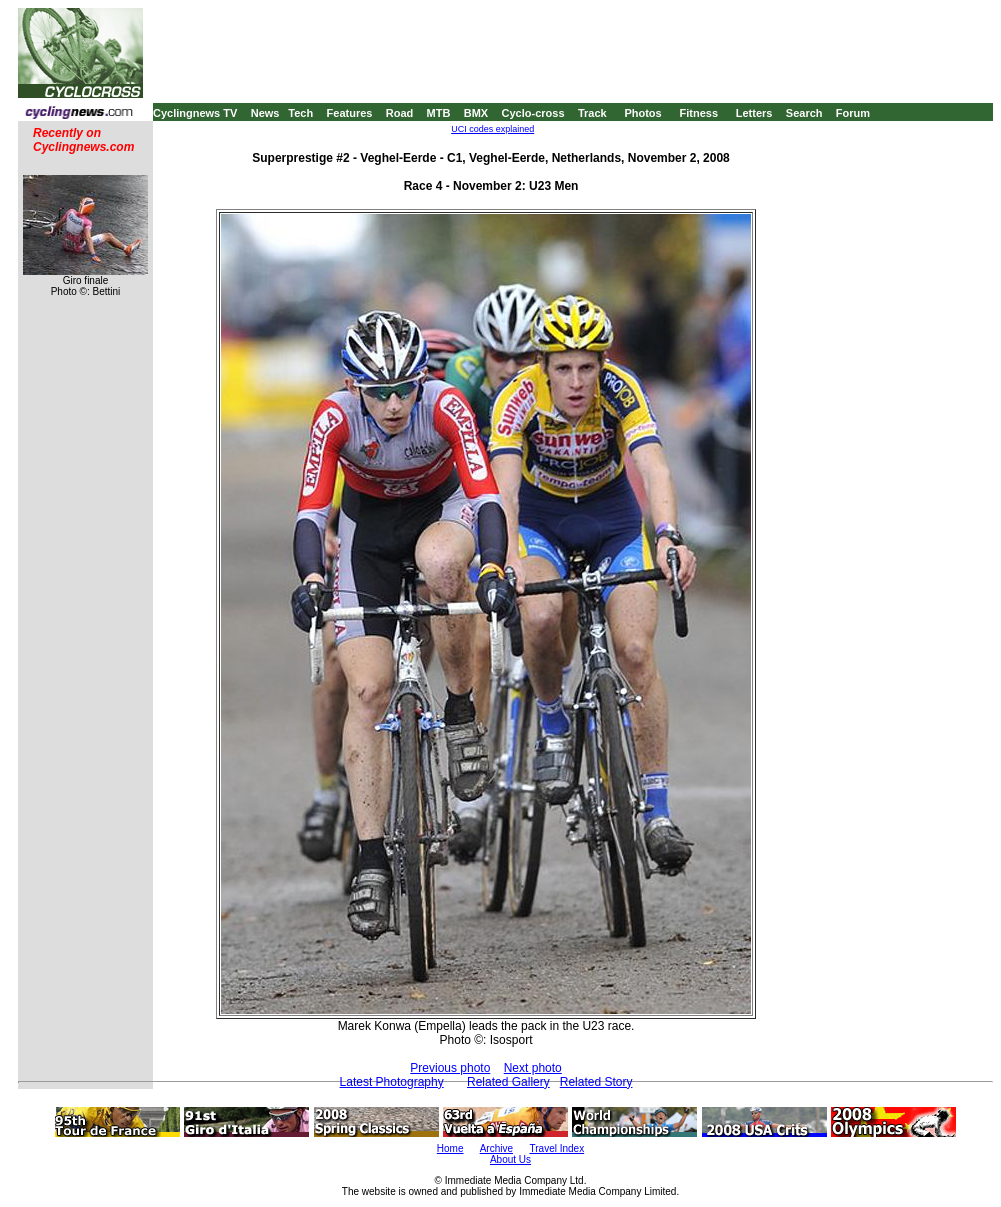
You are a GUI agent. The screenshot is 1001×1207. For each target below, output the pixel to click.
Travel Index (557, 1148)
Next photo (533, 1068)
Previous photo (450, 1068)
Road (400, 113)
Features (350, 113)
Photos (642, 113)
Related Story (596, 1082)
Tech (300, 113)
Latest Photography (392, 1082)
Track (592, 113)
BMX (476, 113)
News (265, 113)
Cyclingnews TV (195, 113)
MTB (439, 113)
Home (450, 1148)
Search (804, 113)
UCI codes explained (492, 129)
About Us (510, 1159)
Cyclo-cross (533, 113)
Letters (754, 113)
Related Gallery (508, 1082)
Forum (853, 113)
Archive (496, 1148)
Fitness (698, 113)
